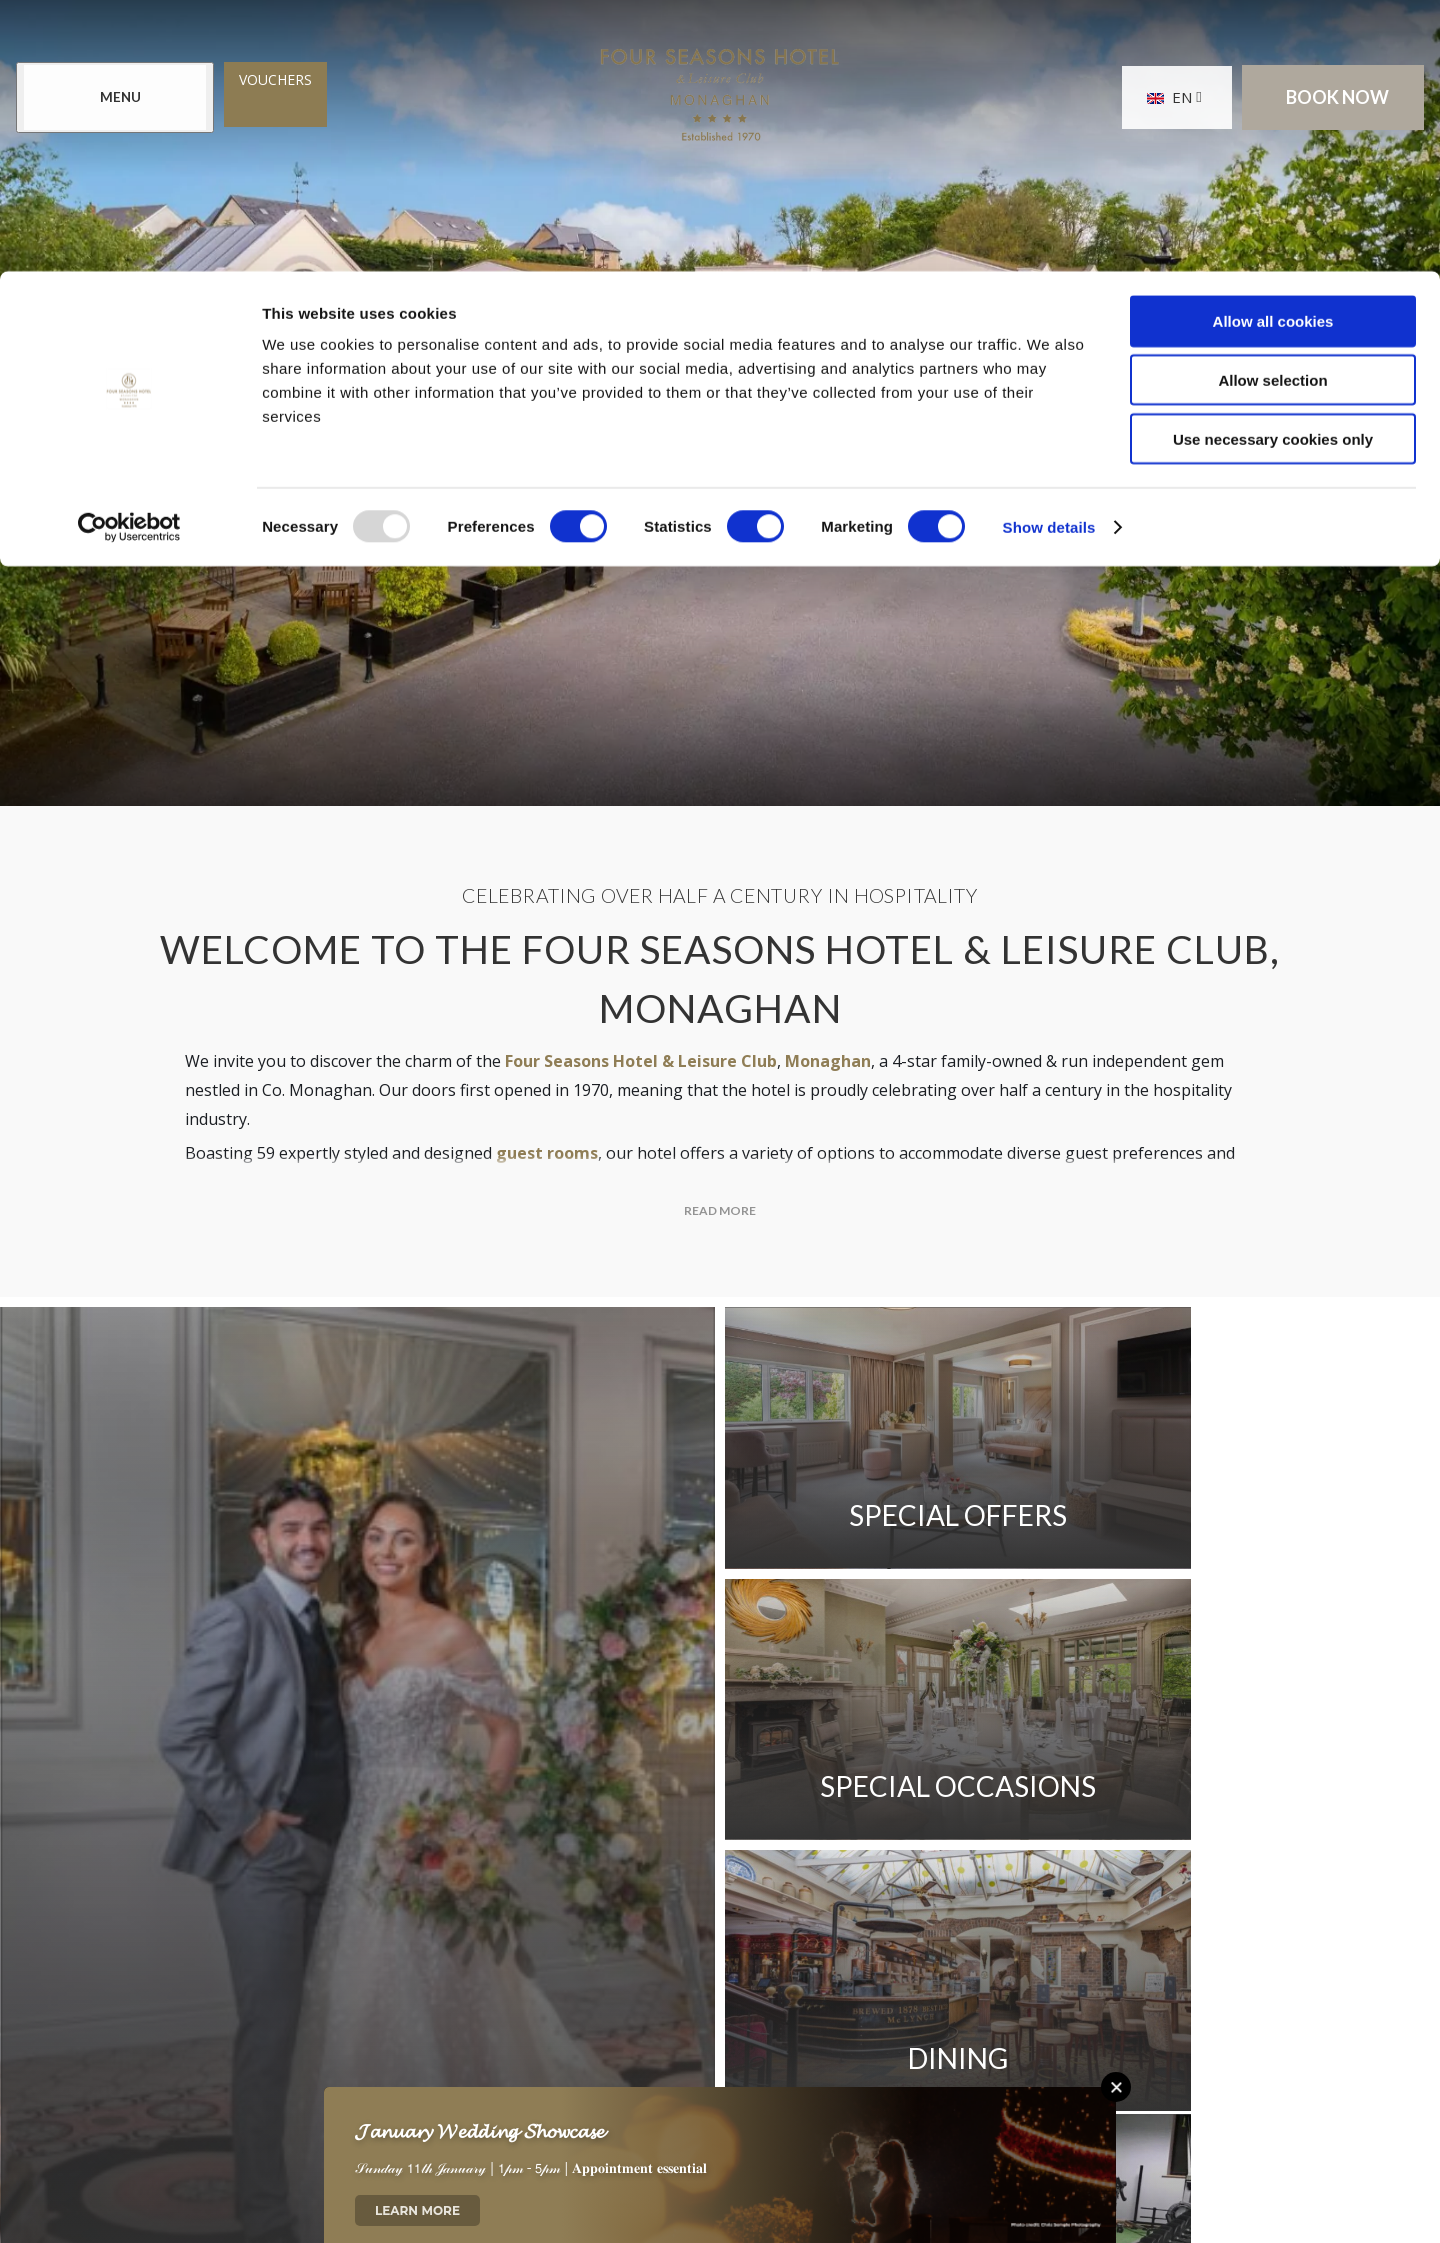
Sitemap (452, 1930)
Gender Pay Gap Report (953, 1874)
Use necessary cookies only (1273, 167)
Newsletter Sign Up (610, 1874)
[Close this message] (1116, 2087)
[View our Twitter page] (720, 2039)
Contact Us (303, 1874)
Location (438, 1874)
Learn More (417, 2210)
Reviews (775, 1874)
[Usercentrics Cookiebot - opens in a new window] (129, 256)
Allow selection (1272, 108)
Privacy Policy (313, 1930)
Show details (1049, 255)
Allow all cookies (1273, 49)
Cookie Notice (591, 1930)
